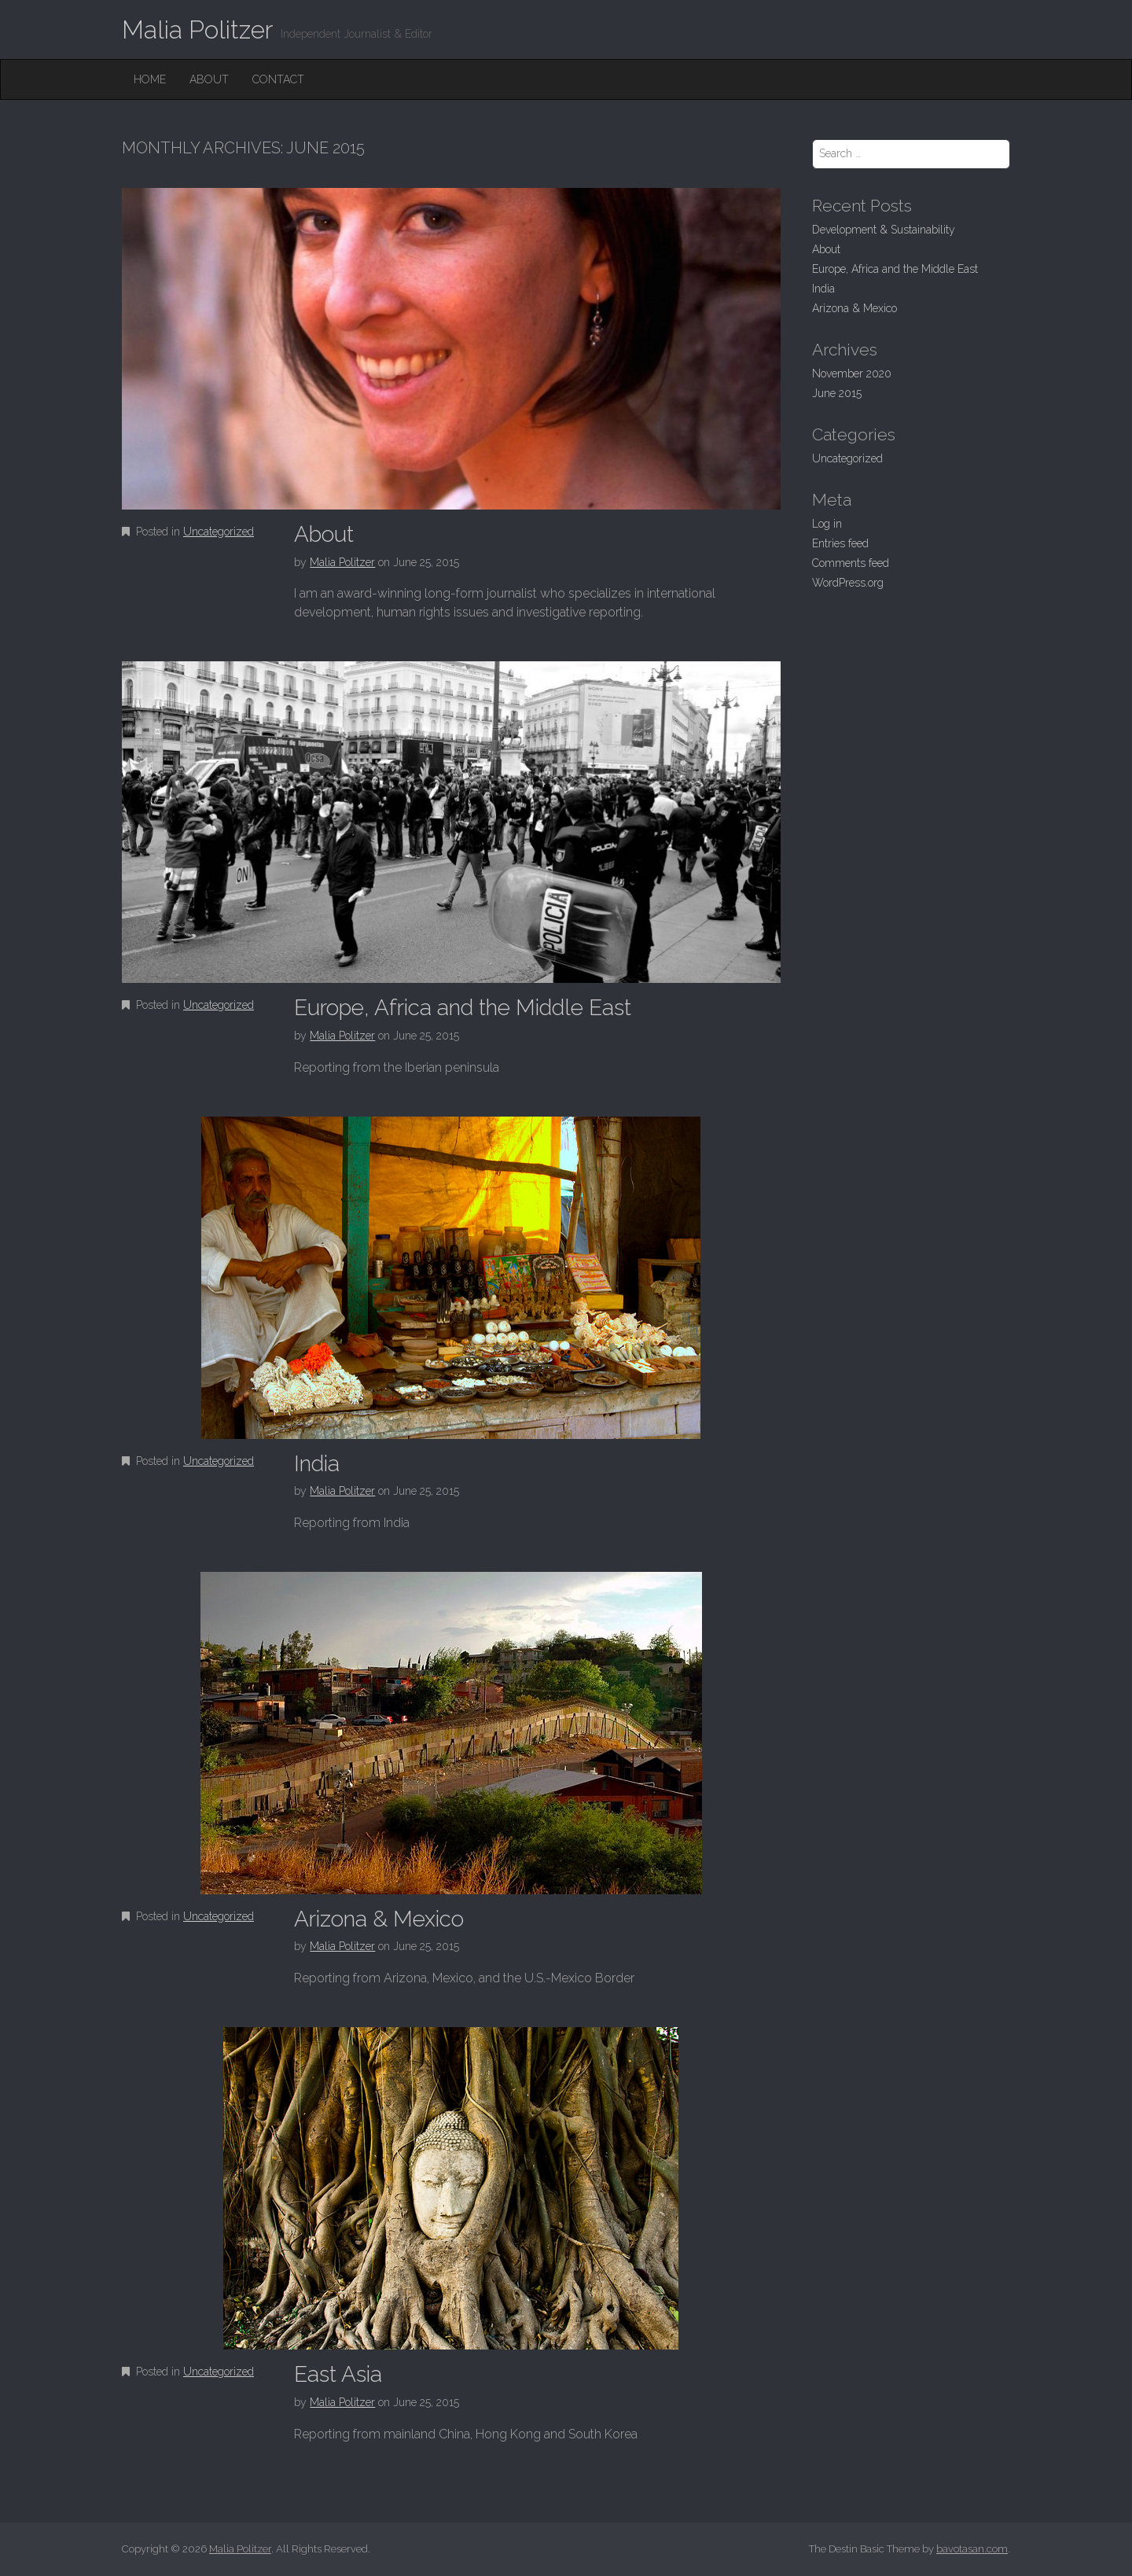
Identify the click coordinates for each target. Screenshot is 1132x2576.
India (317, 1464)
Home (150, 79)
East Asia (338, 2374)
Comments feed (850, 563)
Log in (827, 523)
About (209, 79)
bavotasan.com (972, 2549)
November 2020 (851, 373)
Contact (278, 79)
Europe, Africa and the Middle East (462, 1008)
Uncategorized (218, 531)
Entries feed (840, 543)
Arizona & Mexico (379, 1919)
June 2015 (837, 393)
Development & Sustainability (883, 229)
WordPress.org (848, 582)
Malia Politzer (197, 29)
